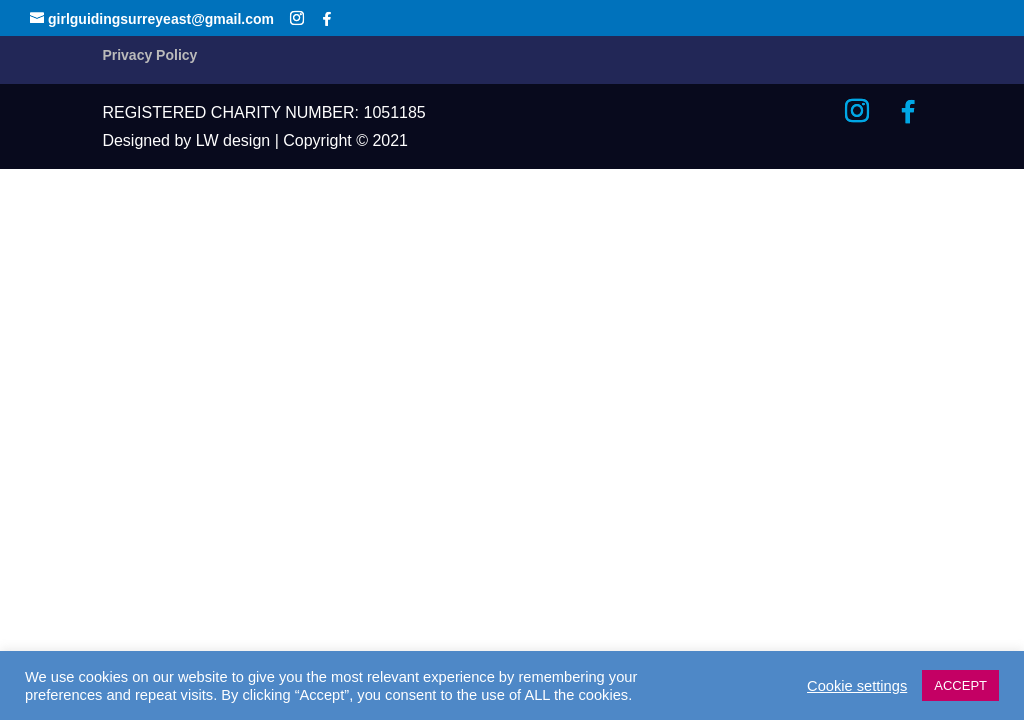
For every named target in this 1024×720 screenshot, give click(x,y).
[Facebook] (327, 19)
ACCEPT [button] (960, 685)
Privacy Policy (149, 55)
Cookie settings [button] (857, 686)
